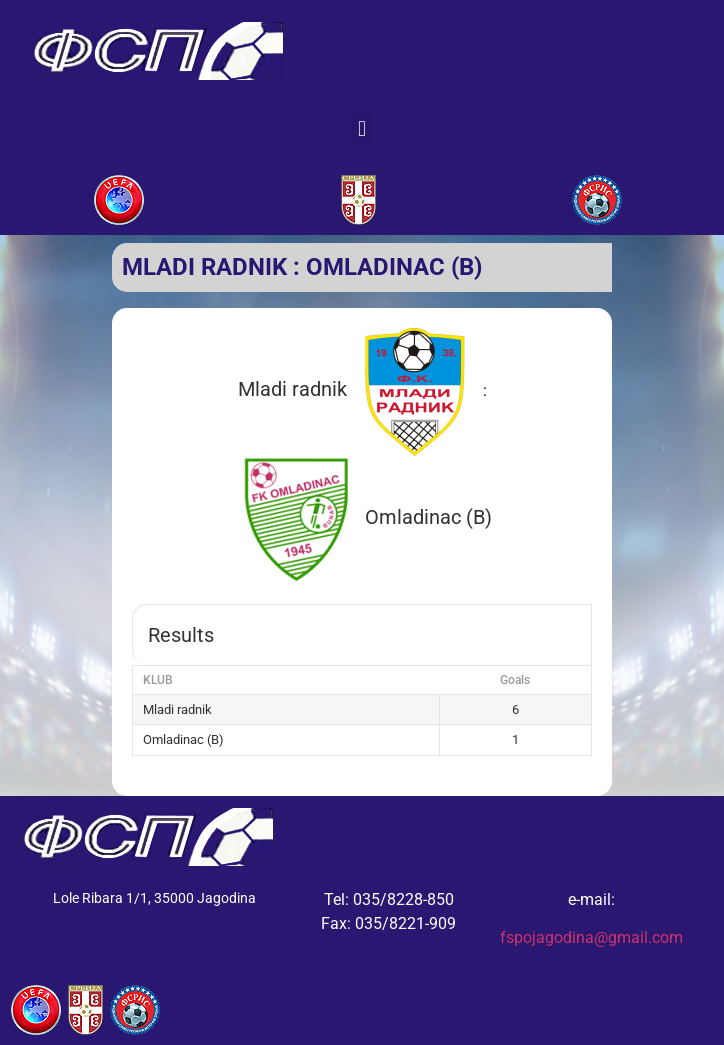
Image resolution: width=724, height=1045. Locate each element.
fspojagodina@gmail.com (591, 937)
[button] (361, 128)
